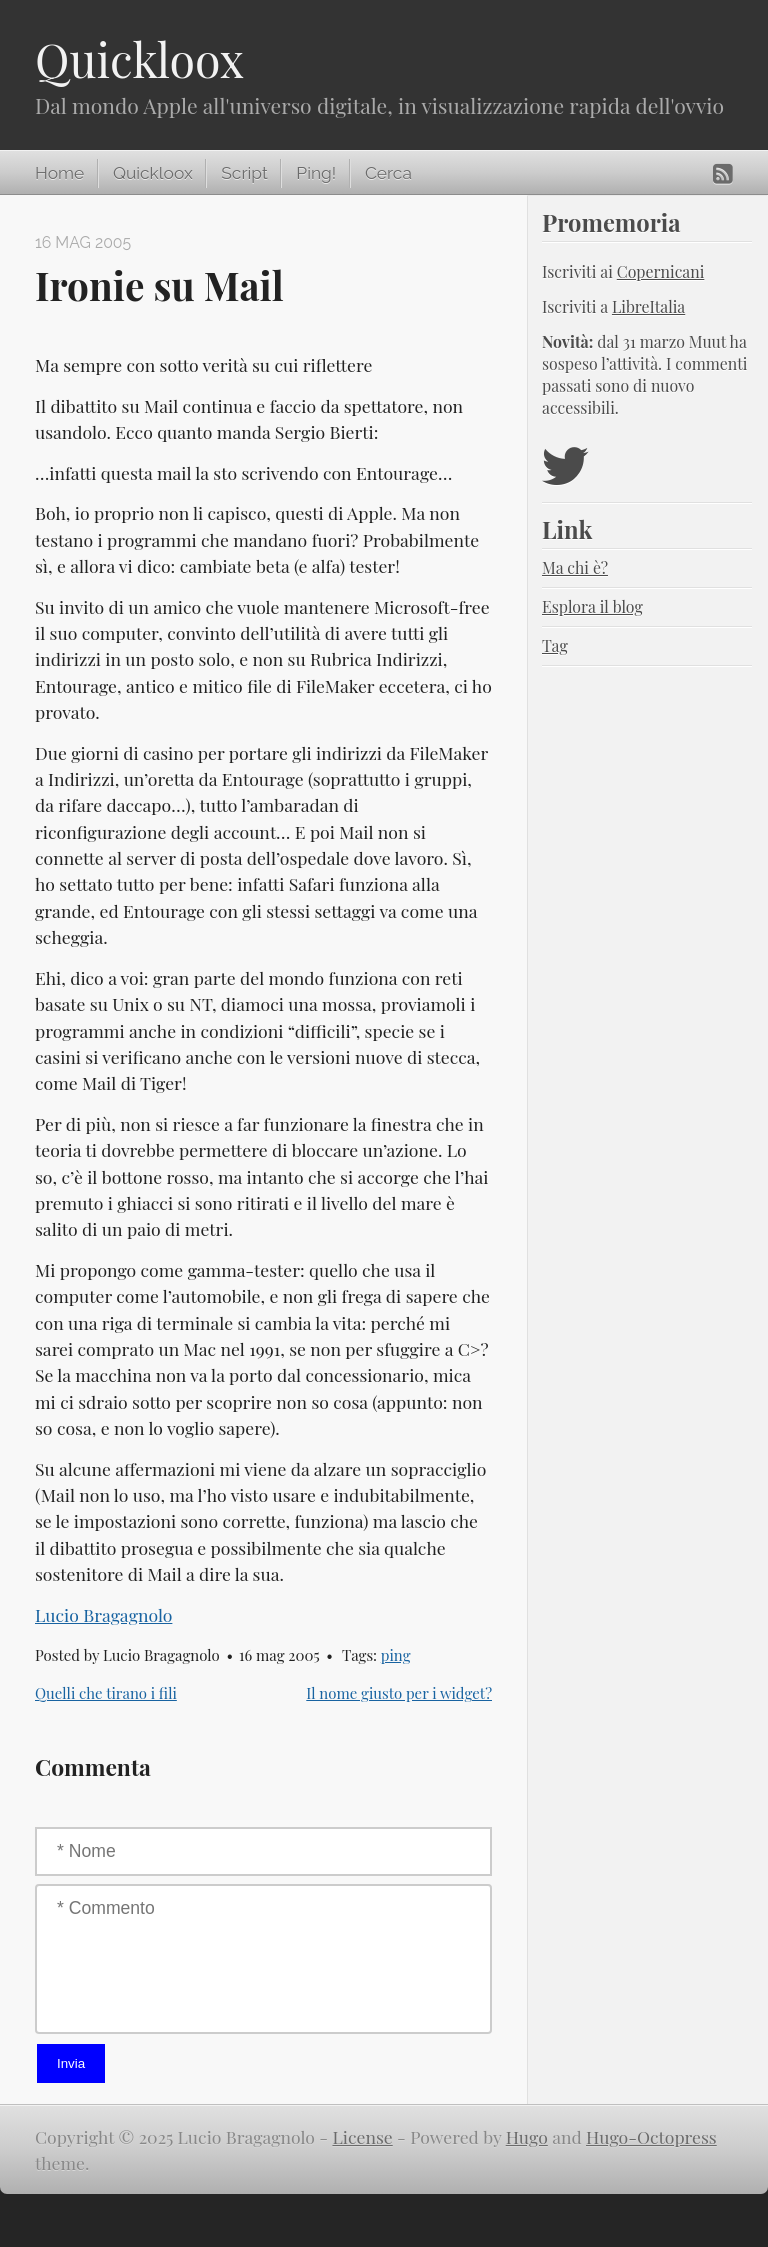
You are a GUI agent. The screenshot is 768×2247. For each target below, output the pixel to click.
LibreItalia (648, 306)
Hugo (527, 2136)
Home (59, 173)
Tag (555, 645)
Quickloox (139, 59)
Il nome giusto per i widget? (399, 1693)
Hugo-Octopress (651, 2136)
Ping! (316, 173)
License (362, 2136)
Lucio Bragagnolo (103, 1614)
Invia (71, 2063)
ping (396, 1655)
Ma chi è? (575, 567)
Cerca (388, 173)
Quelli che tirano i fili (106, 1693)
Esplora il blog (592, 606)
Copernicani (661, 271)
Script (244, 173)
